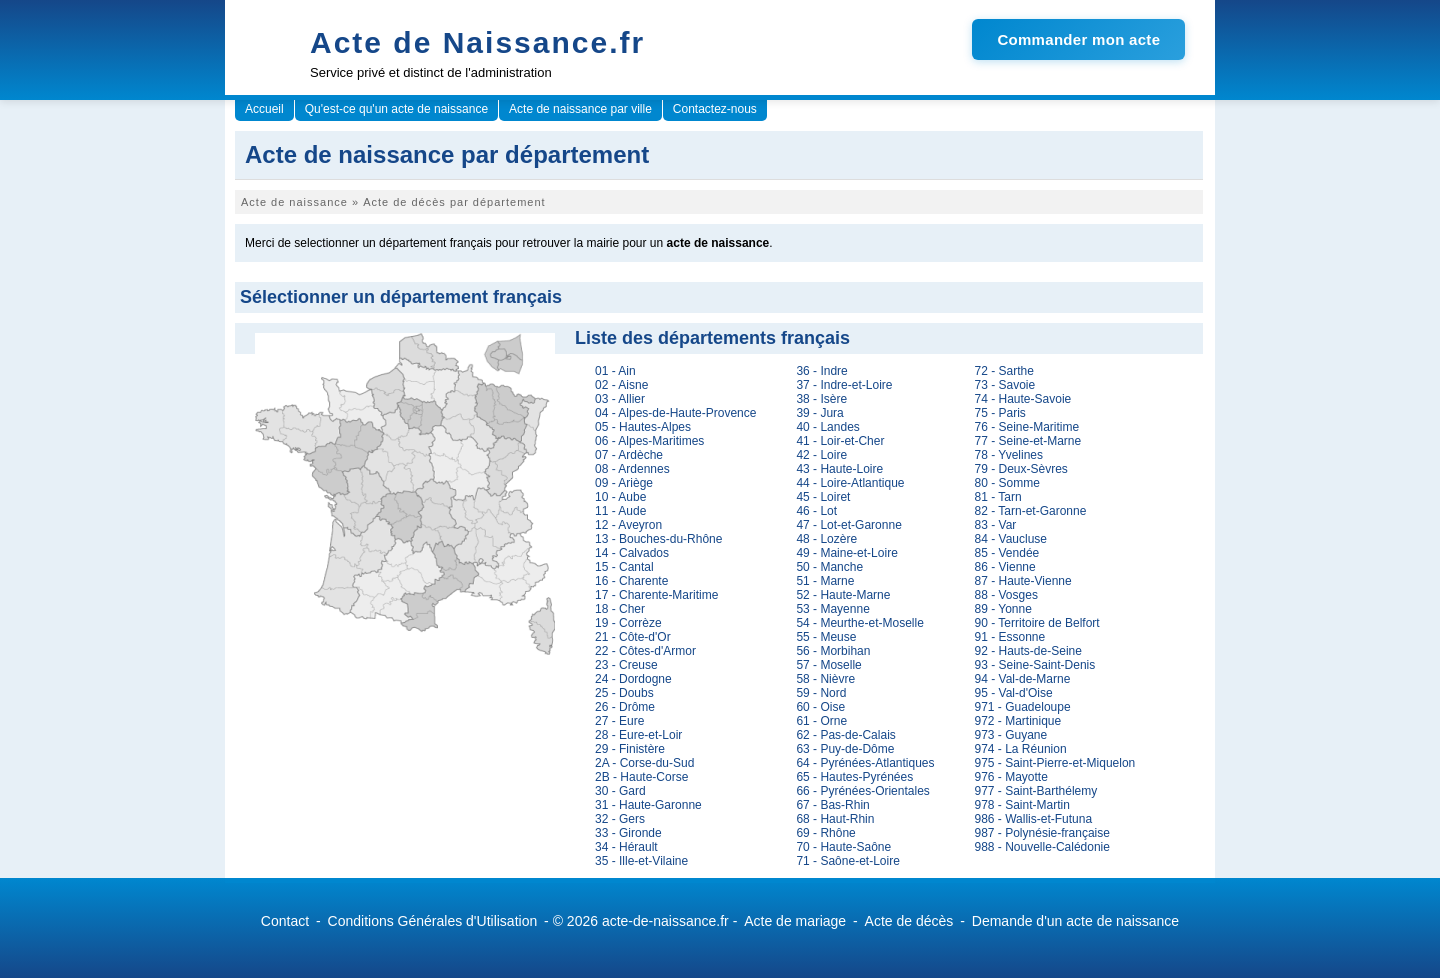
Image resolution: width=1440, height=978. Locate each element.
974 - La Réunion (1021, 749)
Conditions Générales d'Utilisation (433, 921)
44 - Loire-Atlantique (850, 483)
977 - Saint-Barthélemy (1036, 791)
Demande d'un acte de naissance (1075, 921)
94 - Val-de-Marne (1023, 679)
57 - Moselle (828, 665)
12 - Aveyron (628, 525)
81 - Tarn (998, 497)
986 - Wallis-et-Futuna (1034, 819)
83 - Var (996, 525)
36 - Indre (821, 371)
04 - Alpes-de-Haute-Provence (675, 413)
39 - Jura (819, 413)
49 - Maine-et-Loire (846, 553)
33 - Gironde (628, 833)
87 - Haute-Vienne (1023, 581)
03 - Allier (620, 399)
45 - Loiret (823, 497)
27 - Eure (619, 721)
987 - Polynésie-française (1042, 833)
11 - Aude (620, 511)
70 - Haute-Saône (843, 847)
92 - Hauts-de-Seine (1028, 651)
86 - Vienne (1005, 567)
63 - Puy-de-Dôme (845, 749)
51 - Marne (825, 581)
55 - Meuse (826, 637)
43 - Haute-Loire (839, 469)
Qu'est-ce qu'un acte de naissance (396, 109)
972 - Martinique (1018, 721)
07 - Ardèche (629, 455)
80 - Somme (1007, 483)
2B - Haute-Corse (641, 777)
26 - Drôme (625, 707)
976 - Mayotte (1011, 777)
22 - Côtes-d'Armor (645, 651)
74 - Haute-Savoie (1023, 399)
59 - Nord (821, 693)
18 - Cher (620, 609)
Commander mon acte (1078, 39)
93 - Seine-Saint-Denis (1035, 665)
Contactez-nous (715, 109)
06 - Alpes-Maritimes (649, 441)
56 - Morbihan (833, 651)
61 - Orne (821, 721)
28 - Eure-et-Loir (638, 735)
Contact (285, 921)
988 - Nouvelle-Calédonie (1042, 847)
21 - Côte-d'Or (633, 637)
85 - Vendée (1007, 553)
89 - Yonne (1003, 609)
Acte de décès (909, 921)
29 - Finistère (630, 749)
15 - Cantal (624, 567)
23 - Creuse (626, 665)
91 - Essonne (1010, 637)
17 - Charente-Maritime (656, 595)
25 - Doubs (624, 693)
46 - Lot (816, 511)
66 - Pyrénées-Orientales (862, 791)
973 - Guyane (1011, 735)
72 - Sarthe (1004, 371)
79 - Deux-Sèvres (1021, 469)
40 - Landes (827, 427)
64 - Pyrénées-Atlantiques (865, 763)
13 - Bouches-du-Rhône (658, 539)
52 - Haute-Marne (843, 595)
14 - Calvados (632, 553)
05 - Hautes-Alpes (643, 427)
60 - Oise (820, 707)
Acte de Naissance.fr (477, 42)
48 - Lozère (826, 539)
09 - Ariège (624, 483)
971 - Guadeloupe (1023, 707)
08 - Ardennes (632, 469)
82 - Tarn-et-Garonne (1031, 511)
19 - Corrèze (628, 623)
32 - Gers (620, 819)
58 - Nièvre (825, 679)
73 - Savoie (1005, 385)
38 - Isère (821, 399)
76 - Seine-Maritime (1027, 427)
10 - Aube (620, 497)
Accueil (264, 109)
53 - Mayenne (832, 609)
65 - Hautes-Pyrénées (854, 777)
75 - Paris (1000, 413)
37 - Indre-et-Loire (844, 385)
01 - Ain (615, 371)
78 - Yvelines (1009, 455)
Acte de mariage (795, 921)
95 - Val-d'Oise (1014, 693)
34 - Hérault (626, 847)
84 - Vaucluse (1011, 539)
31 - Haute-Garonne (648, 805)
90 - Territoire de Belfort (1037, 623)
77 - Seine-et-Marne (1028, 441)
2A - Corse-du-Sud (644, 763)
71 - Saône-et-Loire (847, 861)
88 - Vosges (1006, 595)
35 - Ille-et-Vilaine (641, 861)
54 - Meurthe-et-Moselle (859, 623)
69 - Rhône (825, 833)
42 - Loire (821, 455)
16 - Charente (631, 581)
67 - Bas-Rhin (832, 805)
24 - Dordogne (633, 679)
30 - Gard (620, 791)
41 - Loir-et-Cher (840, 441)
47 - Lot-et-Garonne (848, 525)
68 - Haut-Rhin (835, 819)
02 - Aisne (621, 385)
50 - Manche (829, 567)
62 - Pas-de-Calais (845, 735)
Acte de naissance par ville (580, 109)
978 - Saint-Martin (1022, 805)
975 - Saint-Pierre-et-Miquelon (1055, 763)
